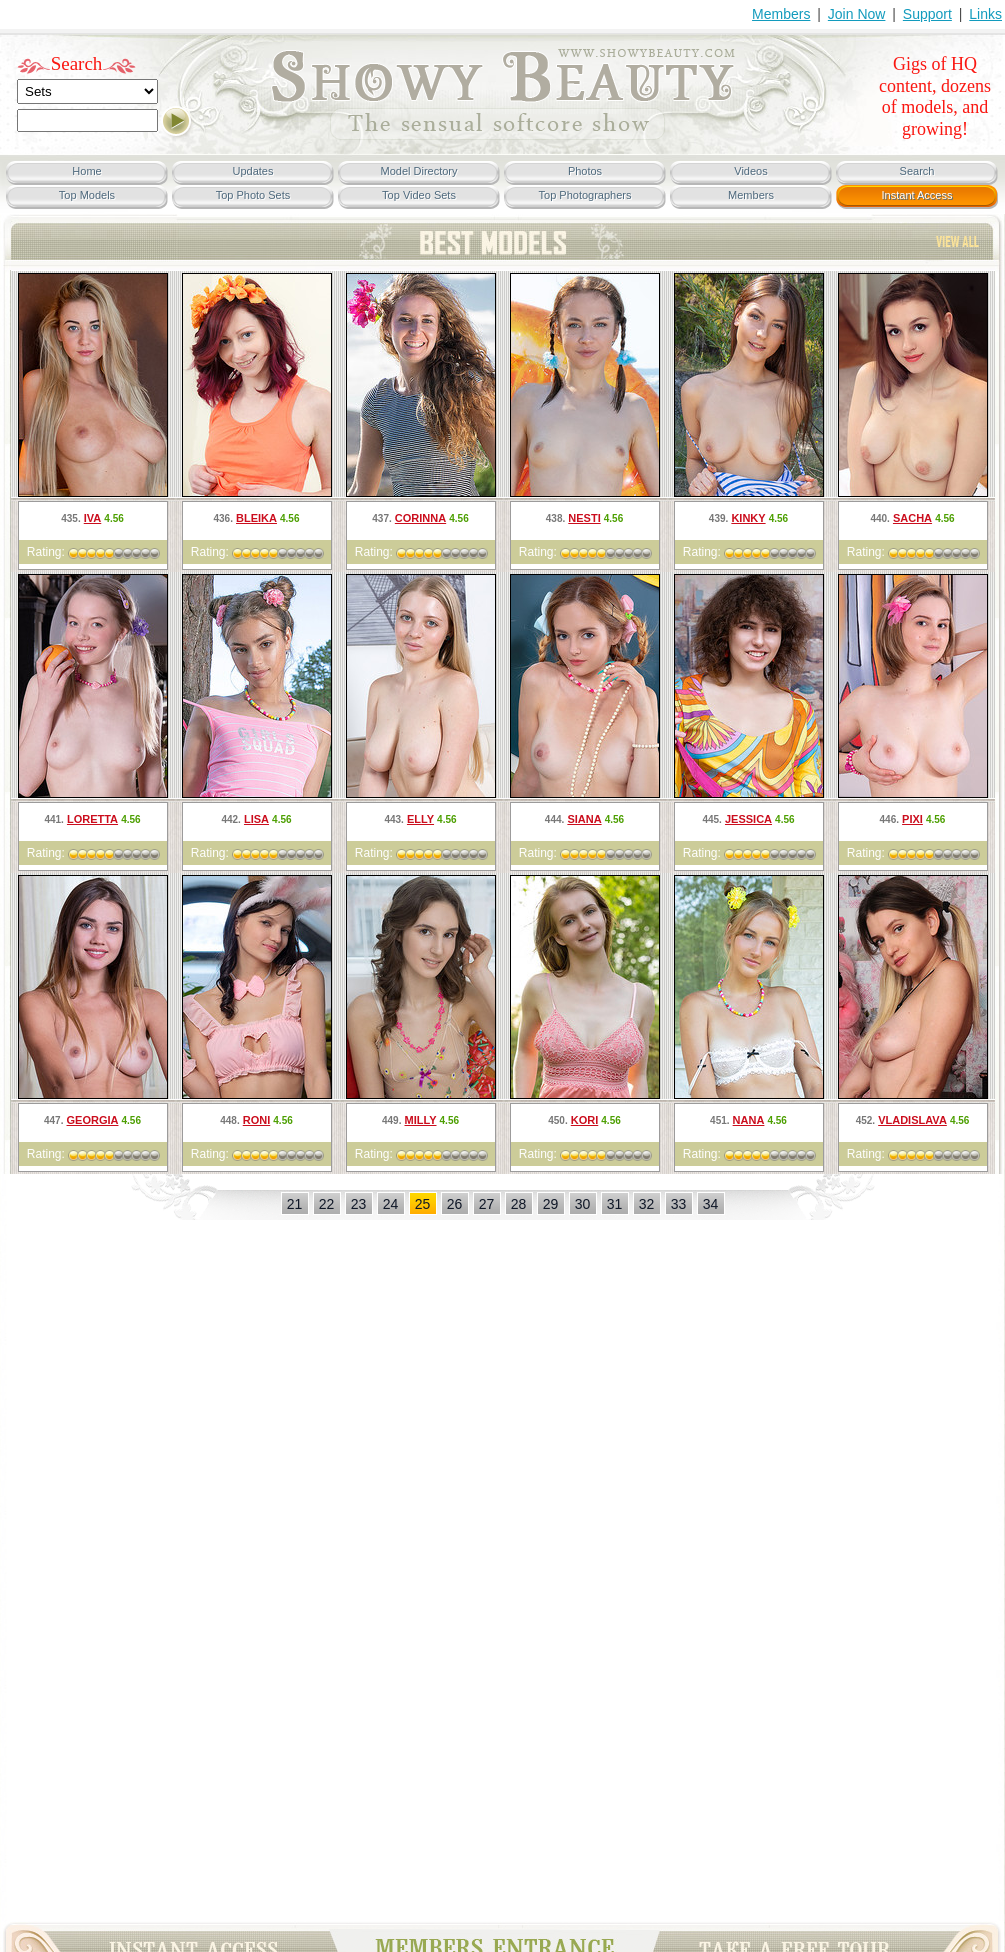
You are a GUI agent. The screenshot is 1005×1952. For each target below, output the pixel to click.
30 (583, 1204)
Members (781, 14)
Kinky (748, 518)
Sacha (912, 518)
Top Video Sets (419, 195)
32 (647, 1204)
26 (455, 1204)
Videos (750, 171)
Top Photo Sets (253, 195)
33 (679, 1204)
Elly (420, 819)
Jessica (748, 819)
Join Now (857, 14)
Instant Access (917, 195)
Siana (584, 819)
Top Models (87, 195)
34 (711, 1204)
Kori (585, 1120)
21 (295, 1204)
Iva (93, 518)
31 (615, 1204)
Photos (585, 171)
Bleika (256, 518)
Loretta (92, 819)
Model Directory (418, 171)
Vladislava (912, 1120)
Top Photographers (585, 195)
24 (391, 1204)
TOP (957, 241)
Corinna (420, 518)
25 (423, 1204)
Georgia (93, 1120)
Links (985, 14)
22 (327, 1204)
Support (927, 14)
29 (551, 1204)
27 (487, 1204)
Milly (421, 1120)
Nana (749, 1120)
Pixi (912, 819)
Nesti (584, 518)
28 (519, 1204)
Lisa (256, 819)
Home (86, 171)
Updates (253, 171)
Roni (257, 1120)
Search (77, 63)
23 (359, 1204)
